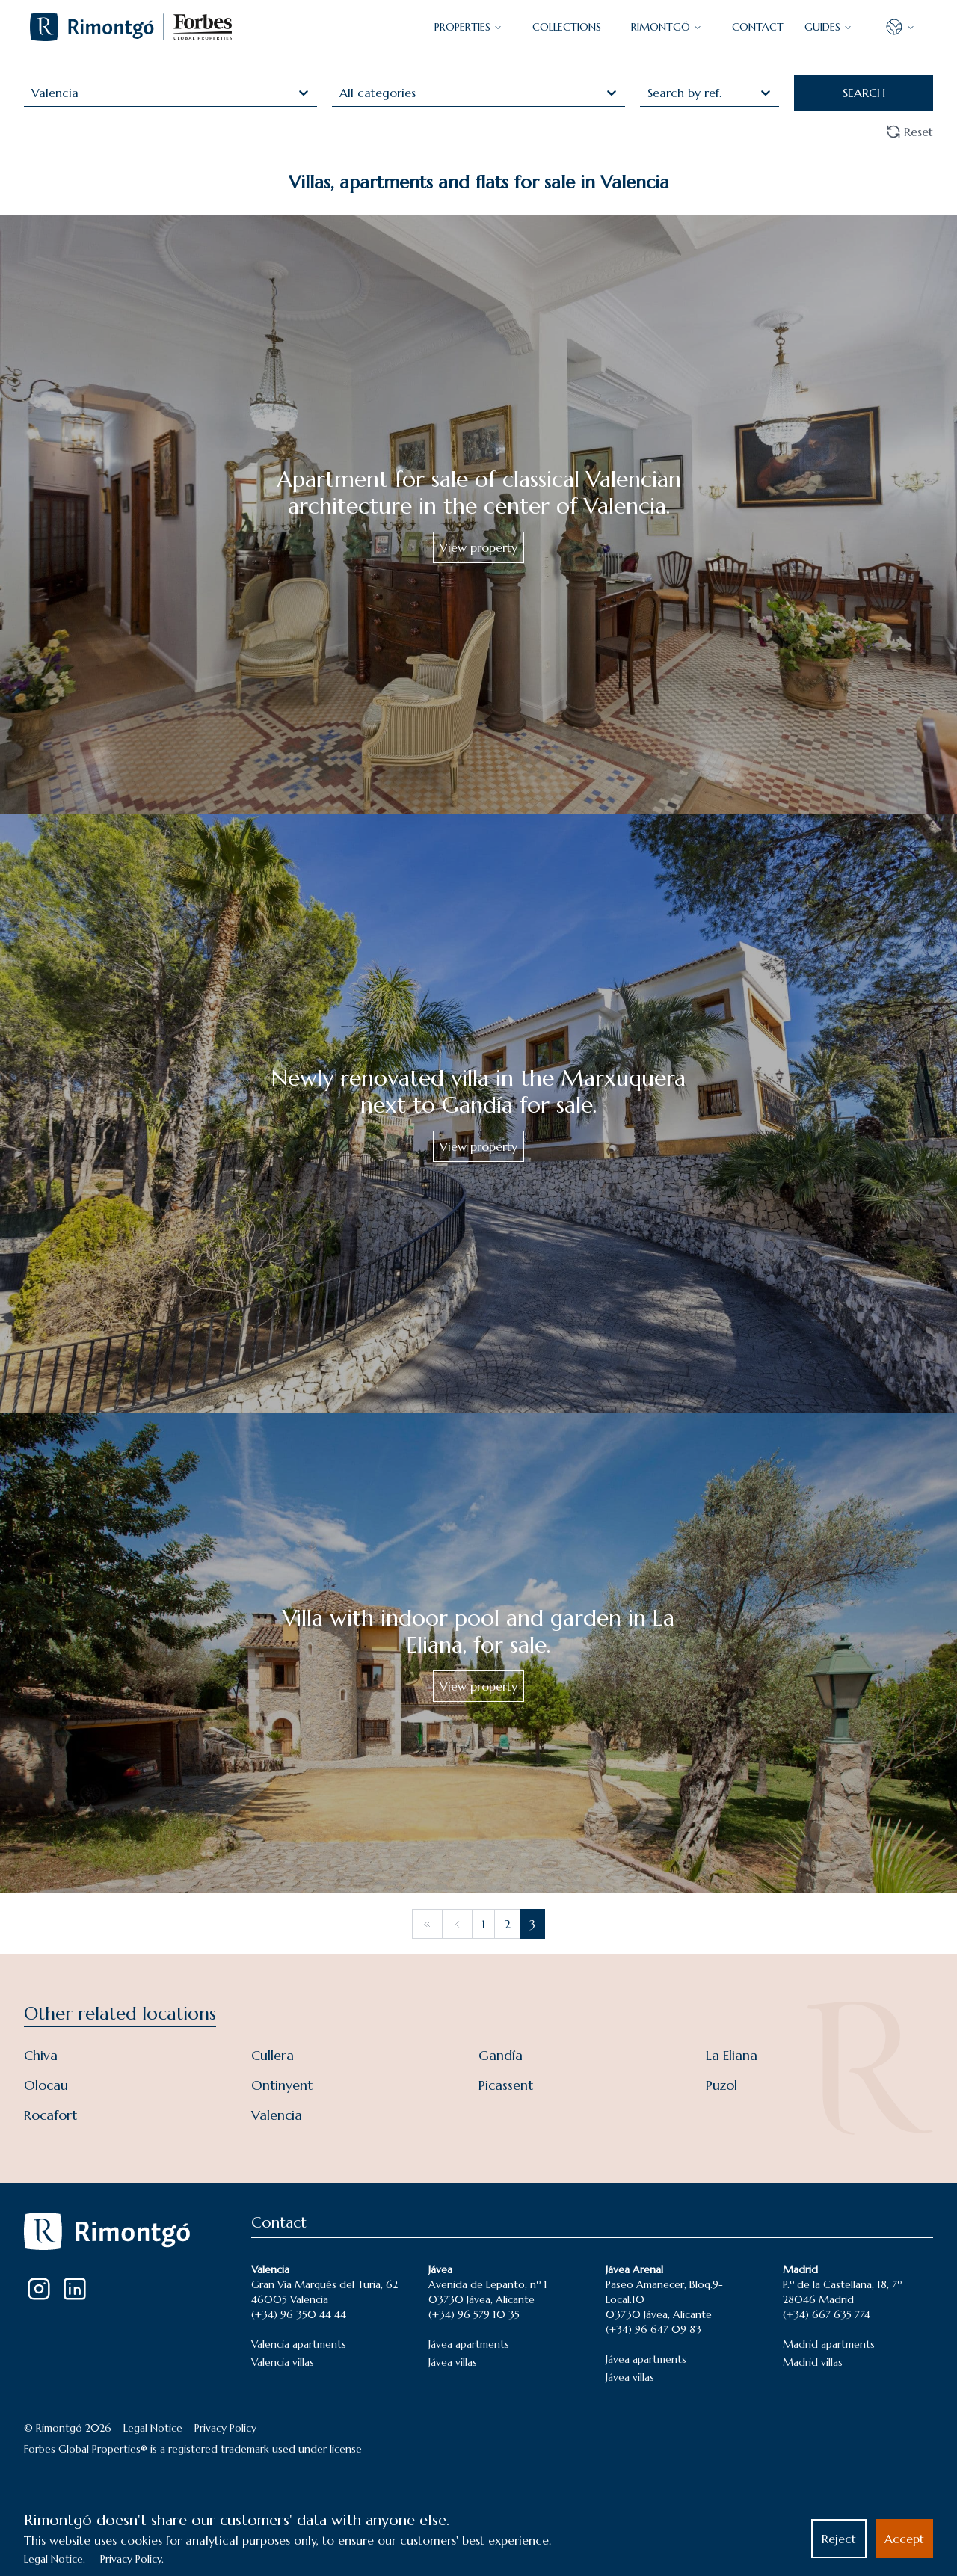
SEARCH (864, 92)
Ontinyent (282, 2085)
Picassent (505, 2085)
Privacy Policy (225, 2428)
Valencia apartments (298, 2344)
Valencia (276, 2115)
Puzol (721, 2085)
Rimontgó (666, 27)
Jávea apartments (468, 2344)
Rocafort (50, 2115)
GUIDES (828, 27)
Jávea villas (452, 2362)
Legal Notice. (54, 2559)
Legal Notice (152, 2428)
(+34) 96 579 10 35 (474, 2314)
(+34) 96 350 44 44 (298, 2314)
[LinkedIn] (75, 2289)
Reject (839, 2538)
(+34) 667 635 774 (826, 2314)
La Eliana (731, 2055)
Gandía (500, 2055)
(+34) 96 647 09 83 (653, 2329)
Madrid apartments (829, 2344)
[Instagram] (39, 2289)
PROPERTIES (468, 27)
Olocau (46, 2085)
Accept (904, 2538)
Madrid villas (813, 2362)
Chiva (41, 2055)
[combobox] (33, 93)
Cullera (272, 2055)
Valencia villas (282, 2362)
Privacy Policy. (132, 2559)
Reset (909, 132)
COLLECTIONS (566, 27)
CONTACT (758, 27)
